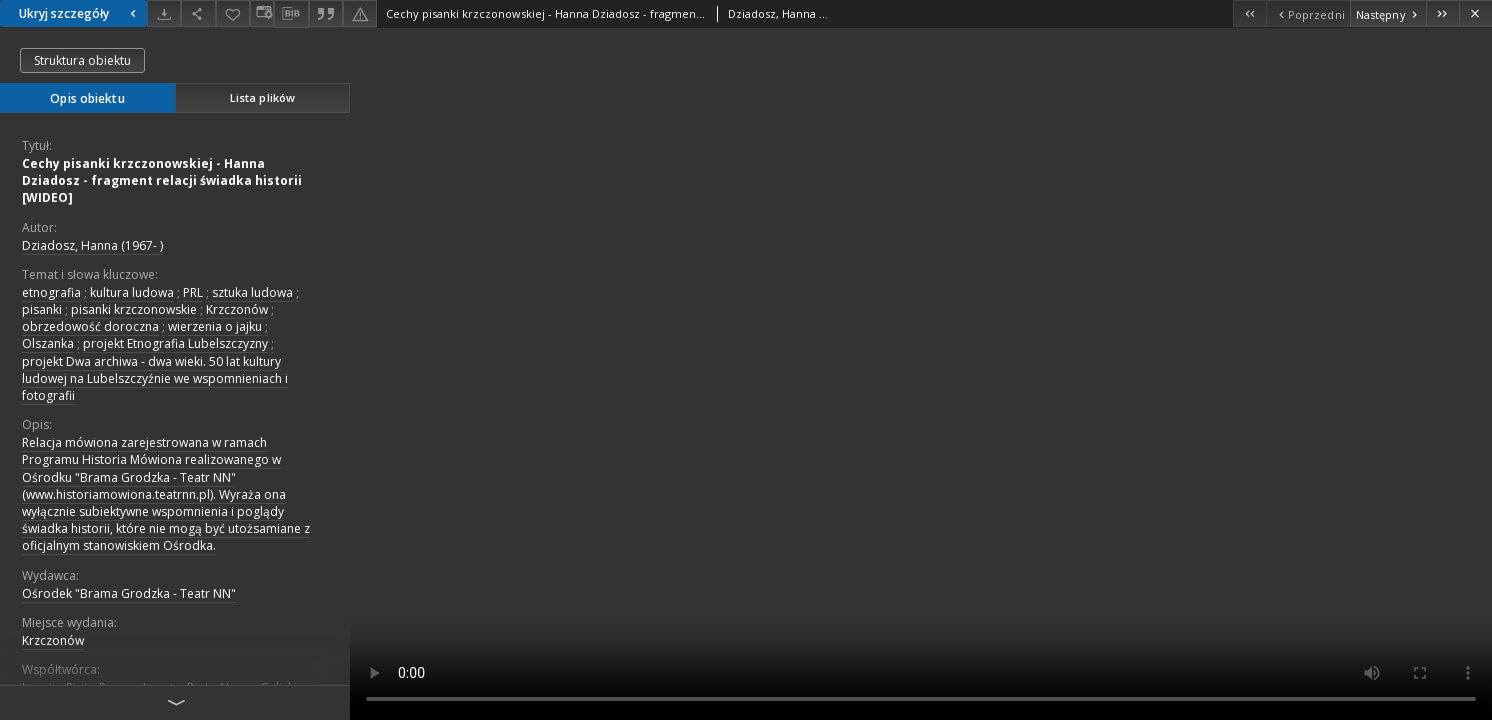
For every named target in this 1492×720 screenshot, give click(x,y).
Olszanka (48, 343)
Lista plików (262, 97)
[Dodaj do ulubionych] (233, 13)
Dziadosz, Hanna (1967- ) (92, 245)
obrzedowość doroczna (90, 326)
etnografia (51, 292)
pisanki (42, 309)
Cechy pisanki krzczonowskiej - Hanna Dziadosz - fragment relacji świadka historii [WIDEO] (162, 180)
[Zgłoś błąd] (360, 13)
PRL (193, 292)
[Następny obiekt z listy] (1388, 13)
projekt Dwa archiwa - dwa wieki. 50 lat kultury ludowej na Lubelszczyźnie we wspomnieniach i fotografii (155, 378)
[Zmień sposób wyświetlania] (262, 13)
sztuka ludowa (252, 292)
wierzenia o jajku (215, 326)
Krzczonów (237, 309)
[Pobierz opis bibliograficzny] (291, 14)
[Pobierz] (164, 13)
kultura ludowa (132, 292)
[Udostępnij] (198, 13)
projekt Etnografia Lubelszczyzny (175, 343)
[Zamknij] (1475, 13)
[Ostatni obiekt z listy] (1442, 13)
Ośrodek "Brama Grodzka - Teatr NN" (129, 593)
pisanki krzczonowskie (134, 309)
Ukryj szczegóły (80, 13)
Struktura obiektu (82, 60)
